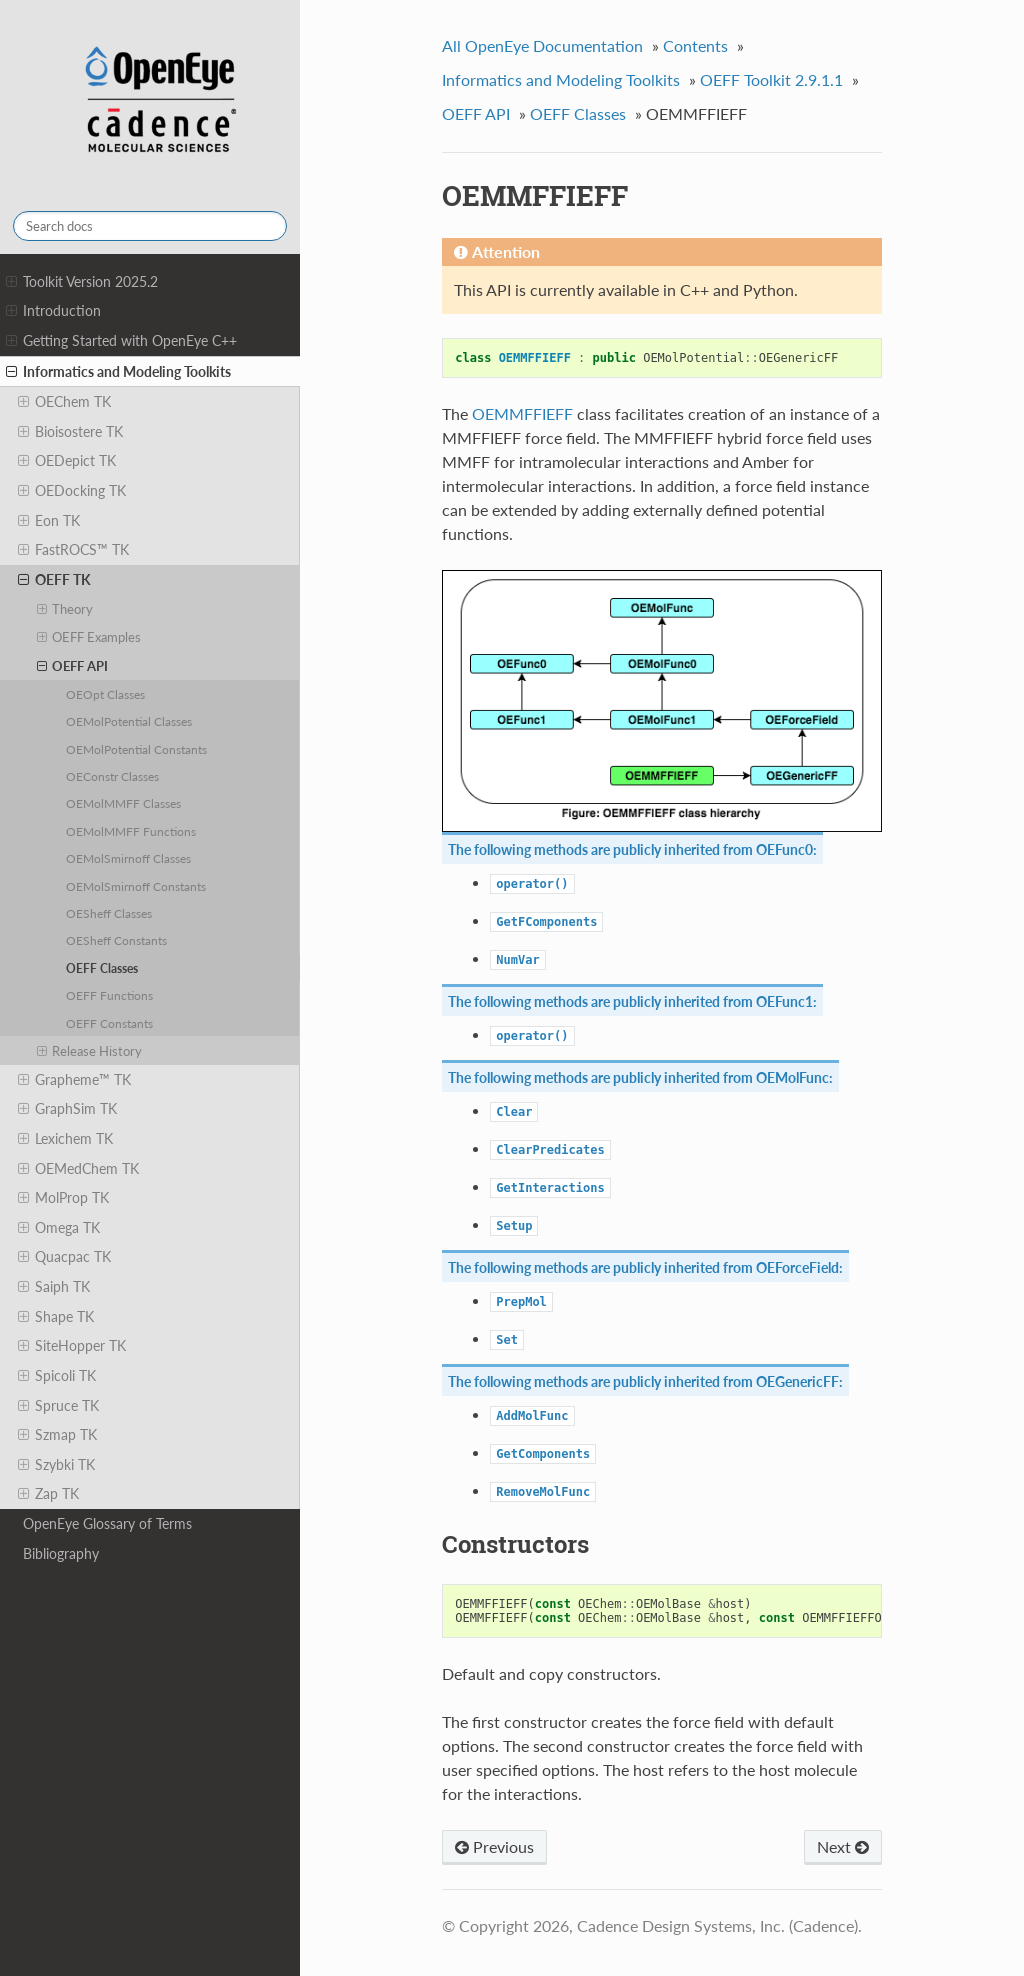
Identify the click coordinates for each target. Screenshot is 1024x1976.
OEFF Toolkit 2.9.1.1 (771, 79)
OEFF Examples (89, 637)
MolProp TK (63, 1198)
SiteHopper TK (72, 1346)
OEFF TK (54, 580)
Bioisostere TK (70, 432)
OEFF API (73, 666)
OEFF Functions (109, 995)
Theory (65, 609)
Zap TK (48, 1494)
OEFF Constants (109, 1023)
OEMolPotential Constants (136, 749)
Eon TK (49, 521)
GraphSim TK (67, 1109)
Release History (90, 1051)
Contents (695, 45)
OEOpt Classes (105, 694)
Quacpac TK (64, 1257)
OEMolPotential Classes (129, 721)
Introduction (53, 311)
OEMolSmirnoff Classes (128, 858)
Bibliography (61, 1553)
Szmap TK (57, 1435)
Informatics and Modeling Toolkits (118, 372)
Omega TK (59, 1228)
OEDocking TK (72, 491)
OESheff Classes (109, 913)
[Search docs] (150, 226)
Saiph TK (54, 1287)
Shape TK (56, 1317)
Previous (494, 1846)
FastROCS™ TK (73, 550)
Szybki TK (56, 1465)
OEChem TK (64, 402)
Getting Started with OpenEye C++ (121, 341)
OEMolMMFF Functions (131, 831)
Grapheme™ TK (74, 1080)
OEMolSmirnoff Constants (136, 886)
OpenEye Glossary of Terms (107, 1523)
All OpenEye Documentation (542, 45)
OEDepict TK (67, 461)
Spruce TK (58, 1406)
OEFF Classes (102, 968)
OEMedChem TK (78, 1169)
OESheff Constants (116, 940)
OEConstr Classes (112, 776)
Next (843, 1846)
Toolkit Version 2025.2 (82, 282)
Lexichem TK (65, 1139)
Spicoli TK (57, 1376)
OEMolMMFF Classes (123, 803)
